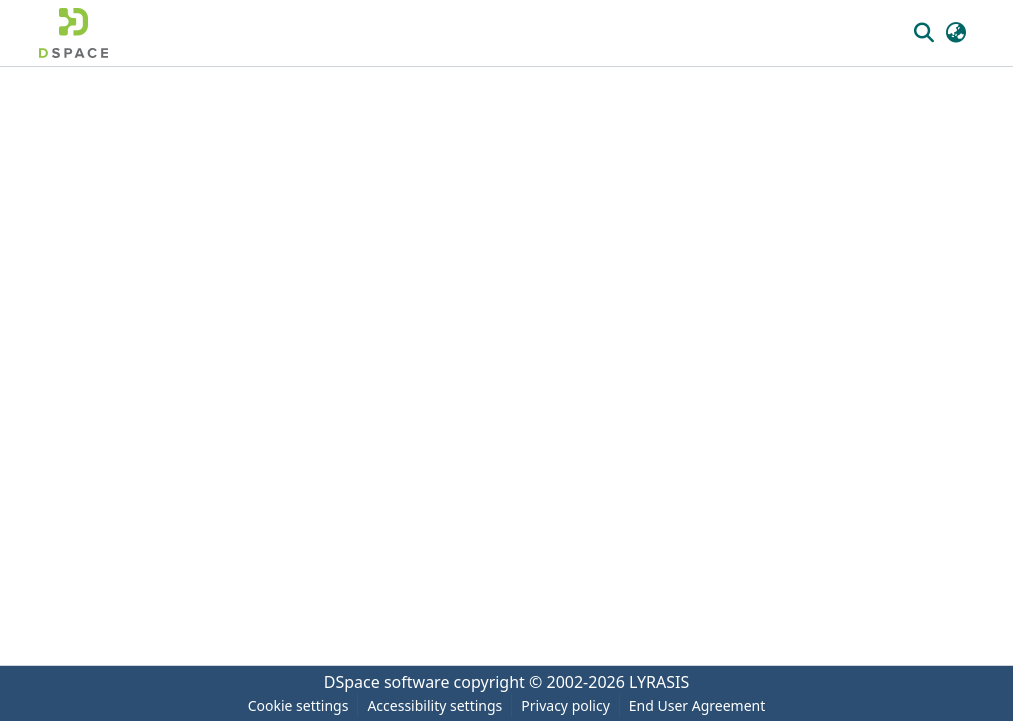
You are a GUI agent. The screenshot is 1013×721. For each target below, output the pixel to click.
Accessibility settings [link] (434, 705)
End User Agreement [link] (697, 705)
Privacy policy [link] (565, 705)
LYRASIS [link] (659, 682)
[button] (73, 33)
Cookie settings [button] (298, 705)
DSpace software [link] (387, 682)
